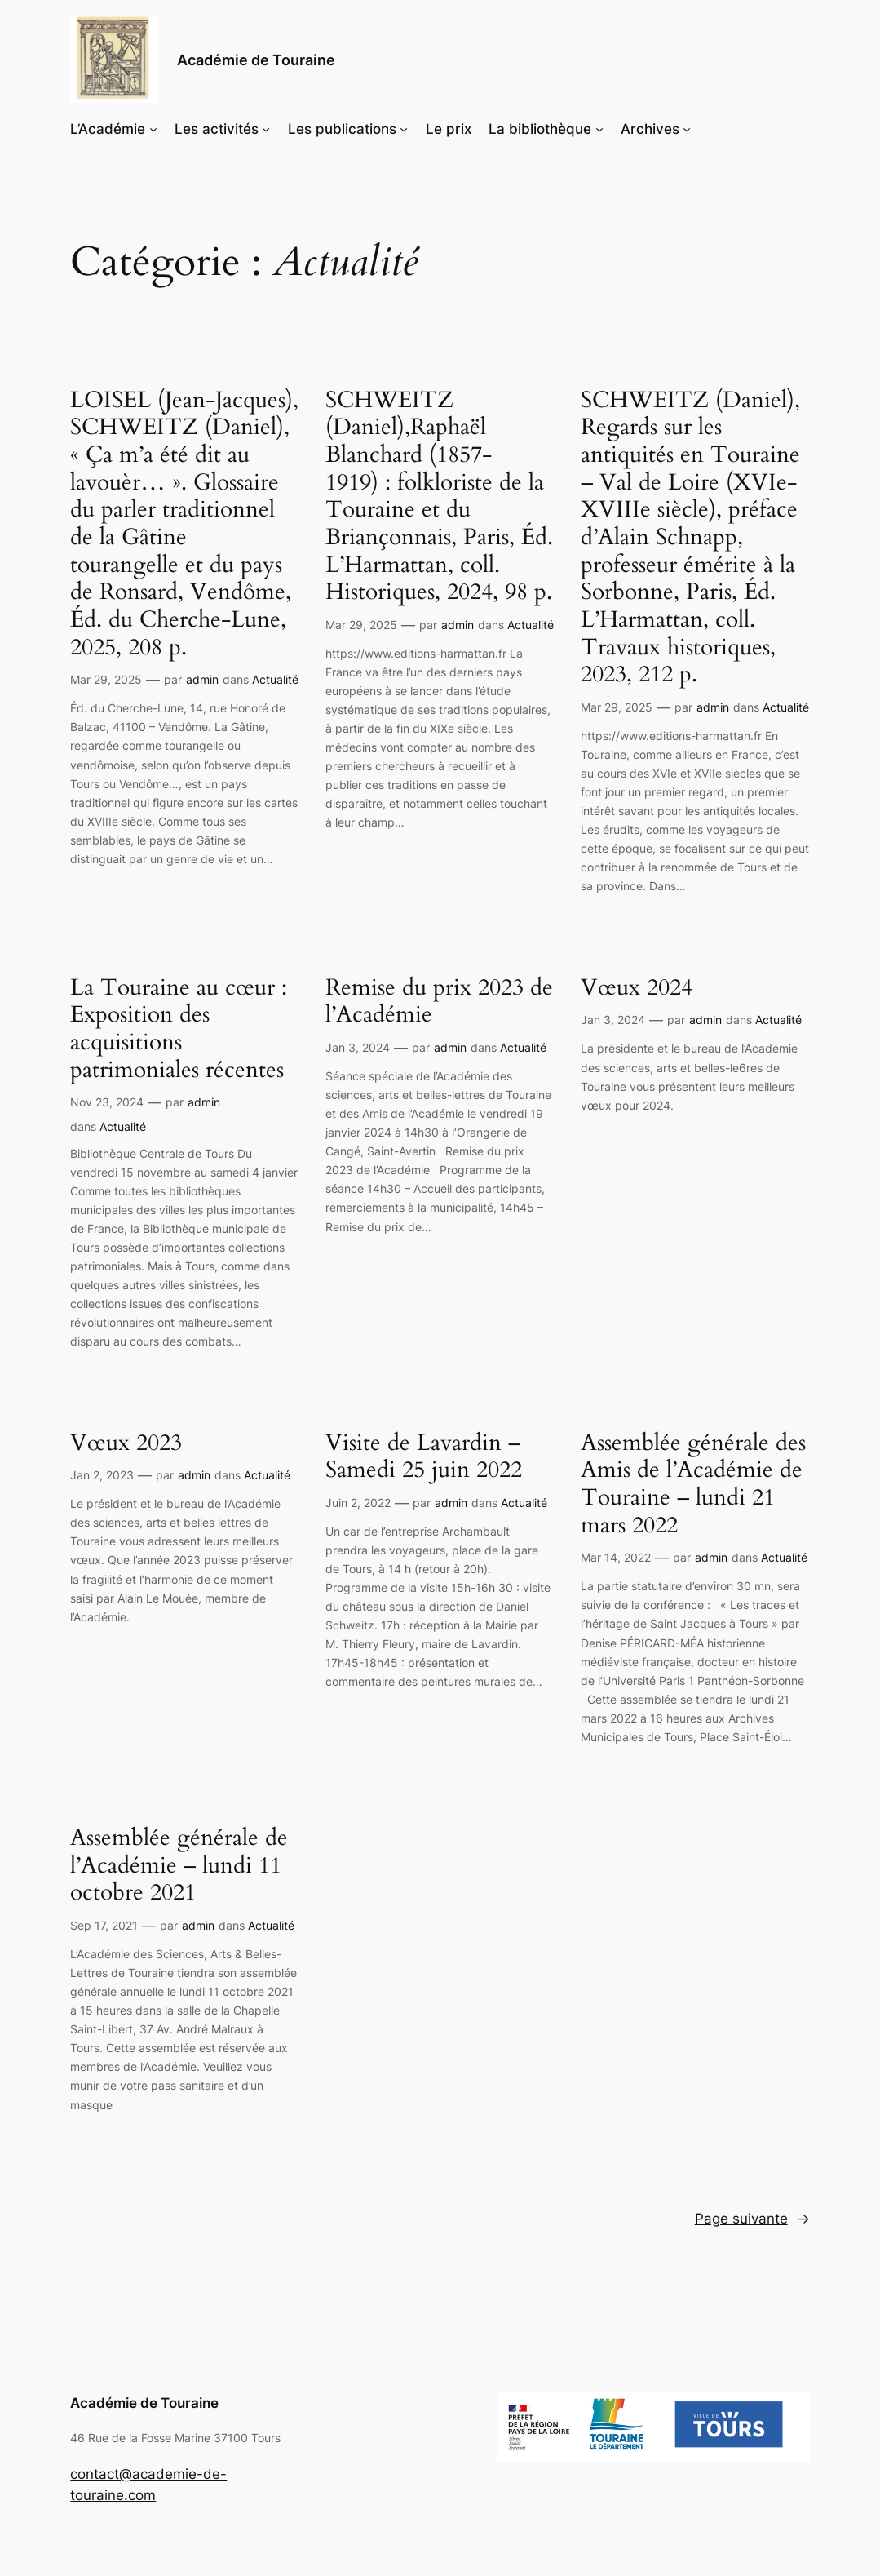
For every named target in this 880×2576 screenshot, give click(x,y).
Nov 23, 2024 (107, 1102)
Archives (650, 129)
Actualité (275, 679)
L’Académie (107, 129)
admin (202, 679)
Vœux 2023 (126, 1443)
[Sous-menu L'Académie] (153, 129)
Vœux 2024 (636, 988)
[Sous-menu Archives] (687, 129)
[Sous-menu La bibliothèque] (599, 129)
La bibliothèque (540, 129)
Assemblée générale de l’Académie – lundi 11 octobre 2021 (179, 1865)
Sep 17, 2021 (104, 1925)
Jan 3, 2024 (357, 1047)
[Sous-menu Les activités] (266, 129)
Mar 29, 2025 (106, 679)
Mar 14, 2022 (616, 1557)
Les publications (342, 129)
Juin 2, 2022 (358, 1503)
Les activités (217, 129)
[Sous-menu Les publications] (404, 129)
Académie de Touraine (256, 60)
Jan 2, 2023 (102, 1475)
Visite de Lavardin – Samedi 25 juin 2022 (423, 1457)
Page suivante (752, 2218)
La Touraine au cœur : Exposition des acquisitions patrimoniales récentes (178, 1029)
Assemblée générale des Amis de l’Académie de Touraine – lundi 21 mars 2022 (693, 1485)
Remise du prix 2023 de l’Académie (439, 1001)
